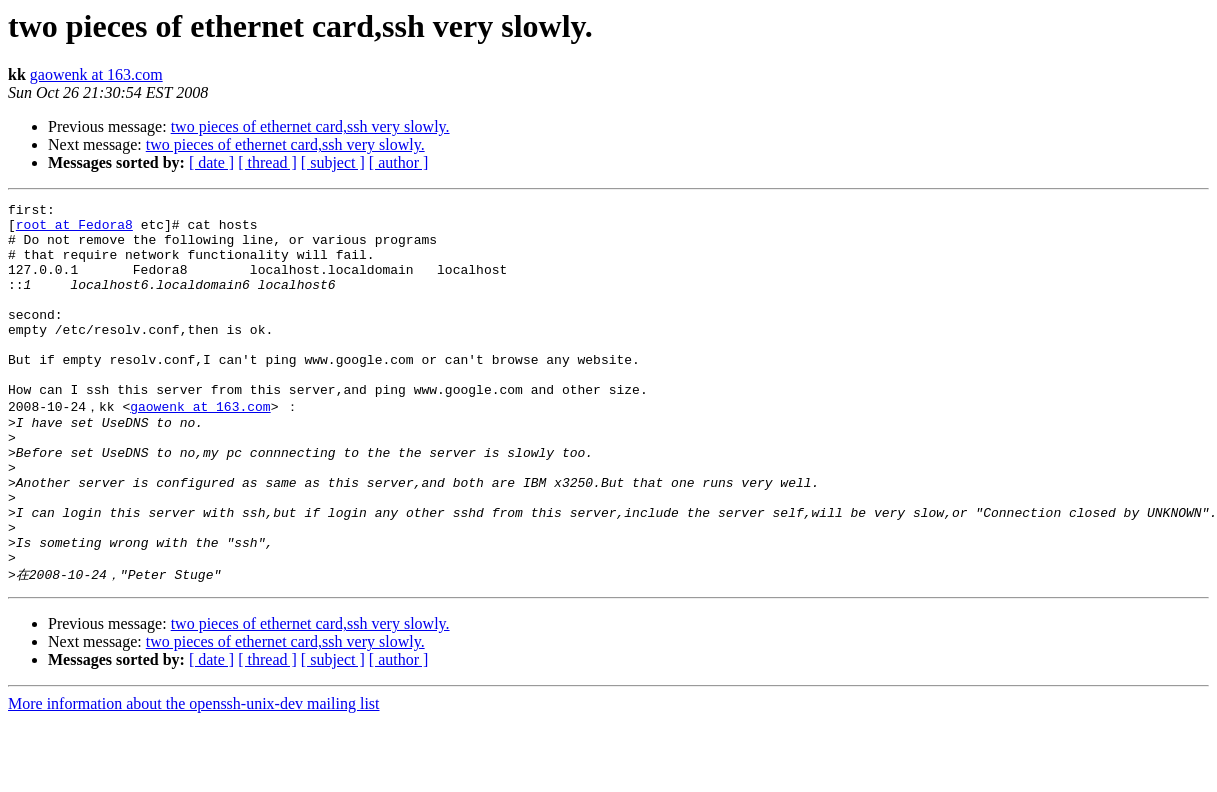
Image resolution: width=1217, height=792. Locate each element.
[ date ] (211, 162)
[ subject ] (333, 162)
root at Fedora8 (74, 230)
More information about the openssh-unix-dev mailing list (194, 774)
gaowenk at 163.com (96, 74)
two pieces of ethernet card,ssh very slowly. (310, 126)
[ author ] (399, 162)
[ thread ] (267, 162)
